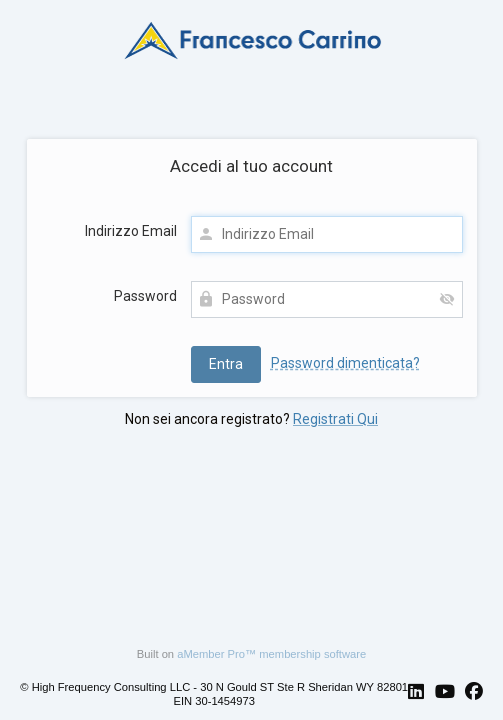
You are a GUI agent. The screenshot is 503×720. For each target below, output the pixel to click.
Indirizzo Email (131, 231)
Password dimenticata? (345, 363)
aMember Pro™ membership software (271, 654)
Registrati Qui (335, 419)
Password (145, 296)
